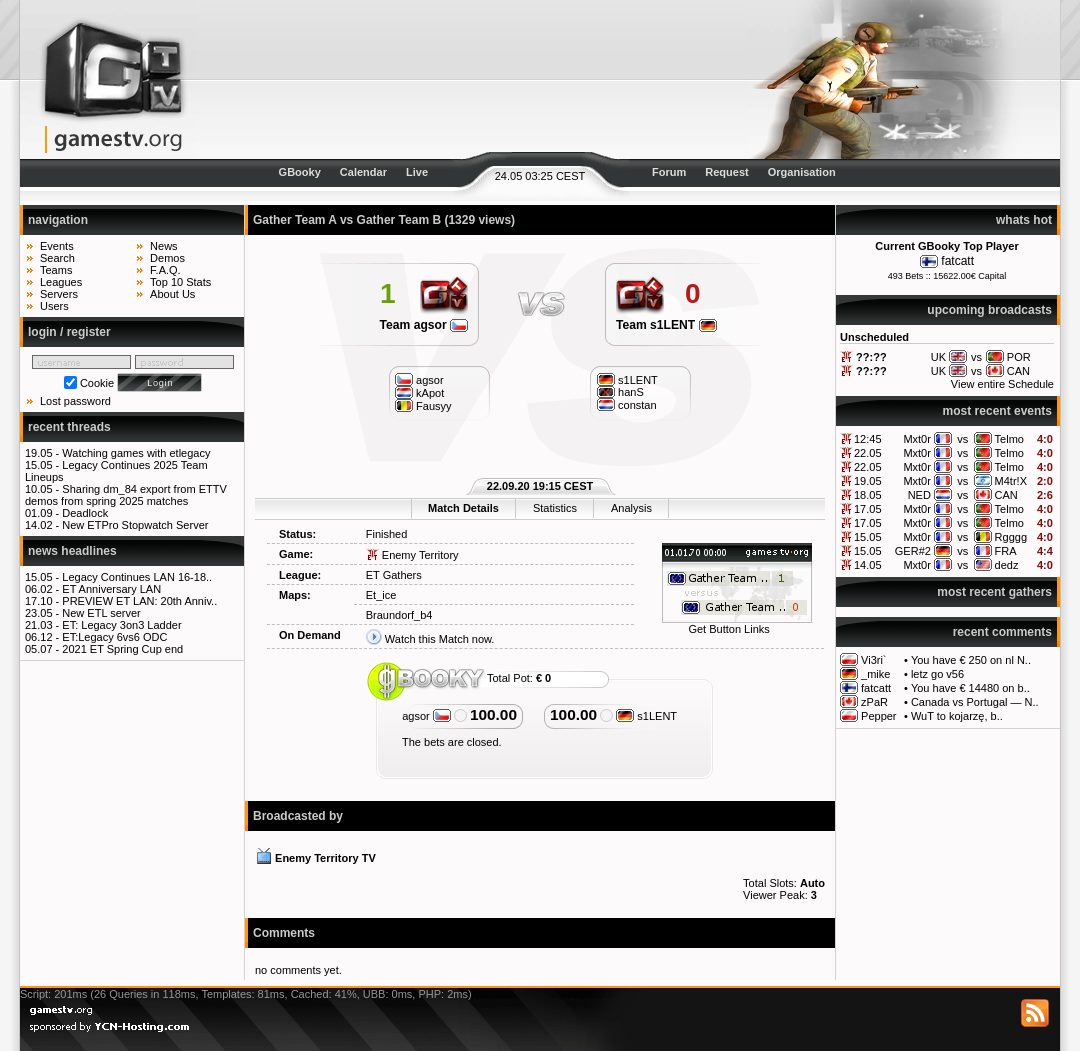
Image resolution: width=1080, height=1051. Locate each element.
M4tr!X (1011, 481)
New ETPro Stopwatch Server (135, 525)
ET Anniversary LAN (111, 589)
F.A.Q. (165, 270)
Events (57, 246)
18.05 (868, 495)
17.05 (868, 509)
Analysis (631, 508)
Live (417, 172)
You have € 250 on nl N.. (971, 660)
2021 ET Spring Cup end (122, 649)
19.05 (868, 481)
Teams (56, 270)
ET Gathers (394, 575)
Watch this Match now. (440, 639)
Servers (59, 294)
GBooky (300, 172)
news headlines (72, 551)
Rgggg (1011, 537)
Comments (284, 933)
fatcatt (957, 261)
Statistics (555, 508)
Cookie (97, 383)
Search (57, 258)
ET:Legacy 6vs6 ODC (114, 637)
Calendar (363, 172)
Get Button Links (728, 629)
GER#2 (913, 551)
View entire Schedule (1002, 384)
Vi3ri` (873, 660)
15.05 (868, 537)
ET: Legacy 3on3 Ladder (121, 625)
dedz (1007, 565)
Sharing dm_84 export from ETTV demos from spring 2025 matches (126, 495)
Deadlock (85, 513)
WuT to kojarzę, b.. (957, 716)
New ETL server (101, 613)
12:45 (868, 439)
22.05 (868, 453)
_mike (875, 674)
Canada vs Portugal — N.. (975, 702)
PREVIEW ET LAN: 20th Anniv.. (139, 601)
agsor (426, 716)
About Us (172, 294)
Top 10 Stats (180, 282)
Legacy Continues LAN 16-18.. (137, 577)
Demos (167, 258)
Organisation (802, 172)
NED (919, 495)
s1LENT (646, 716)
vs (962, 439)
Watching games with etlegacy (136, 453)
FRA (1006, 551)
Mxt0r (917, 439)
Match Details (463, 508)
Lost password (75, 401)
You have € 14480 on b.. (970, 688)
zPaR (874, 702)
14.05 (868, 565)
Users (54, 306)
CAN (1006, 495)
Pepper (878, 716)
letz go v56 (937, 674)
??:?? (871, 357)
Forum (669, 172)
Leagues (61, 282)
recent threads (69, 427)
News (164, 246)
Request (726, 172)
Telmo (1009, 439)
